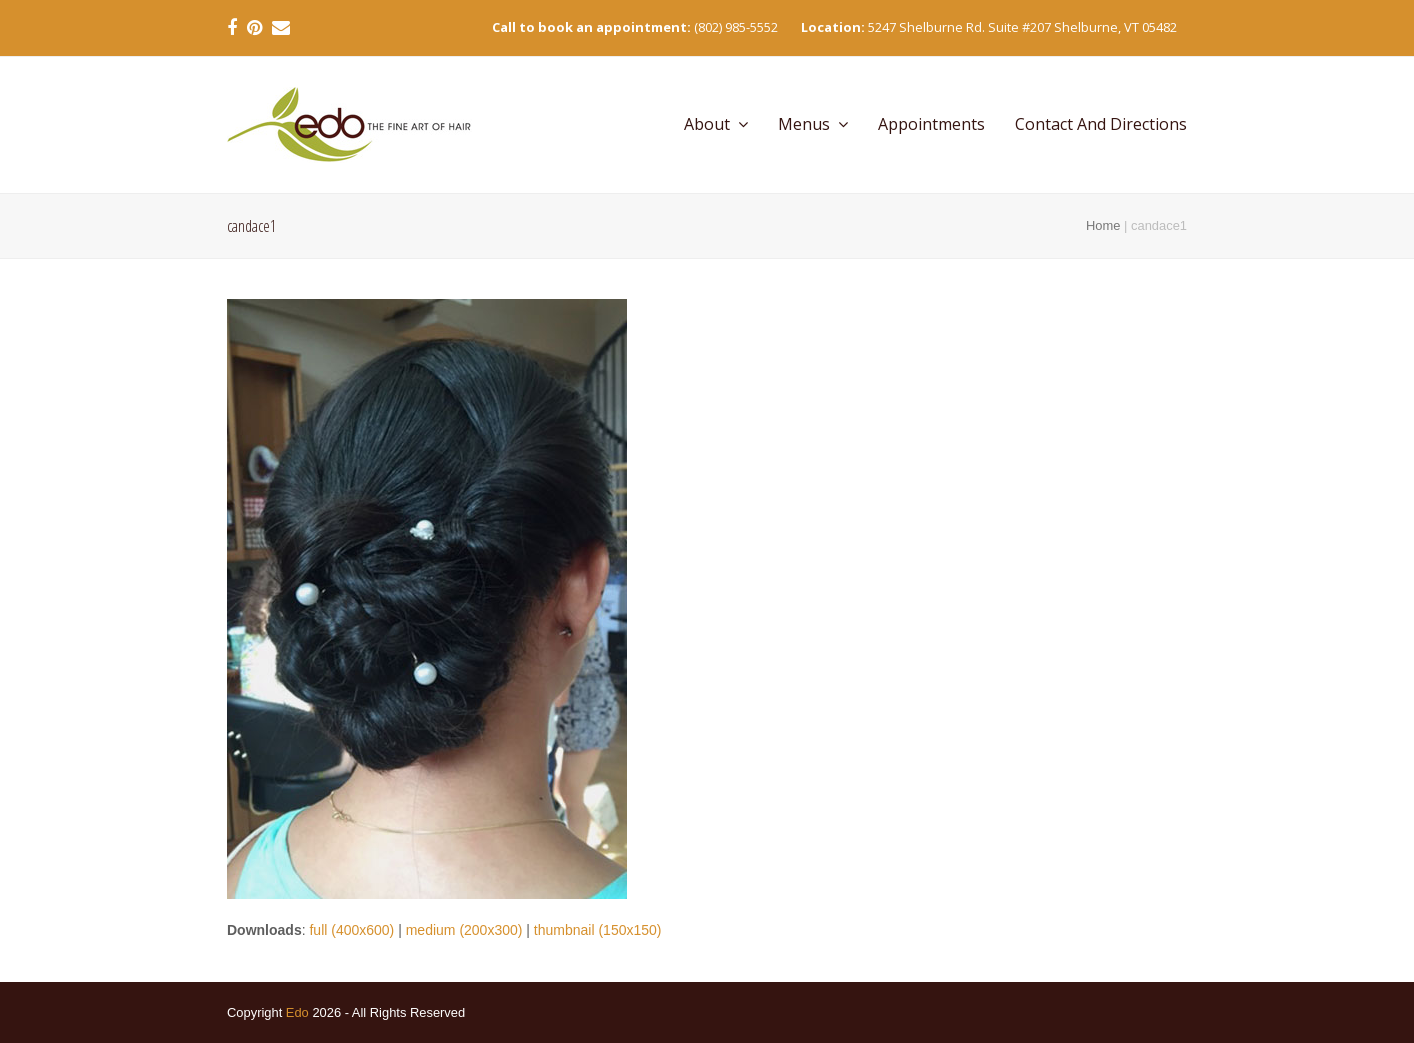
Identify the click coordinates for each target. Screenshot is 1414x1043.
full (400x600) (351, 930)
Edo (297, 1012)
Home (1103, 225)
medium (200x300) (464, 930)
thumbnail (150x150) (598, 930)
